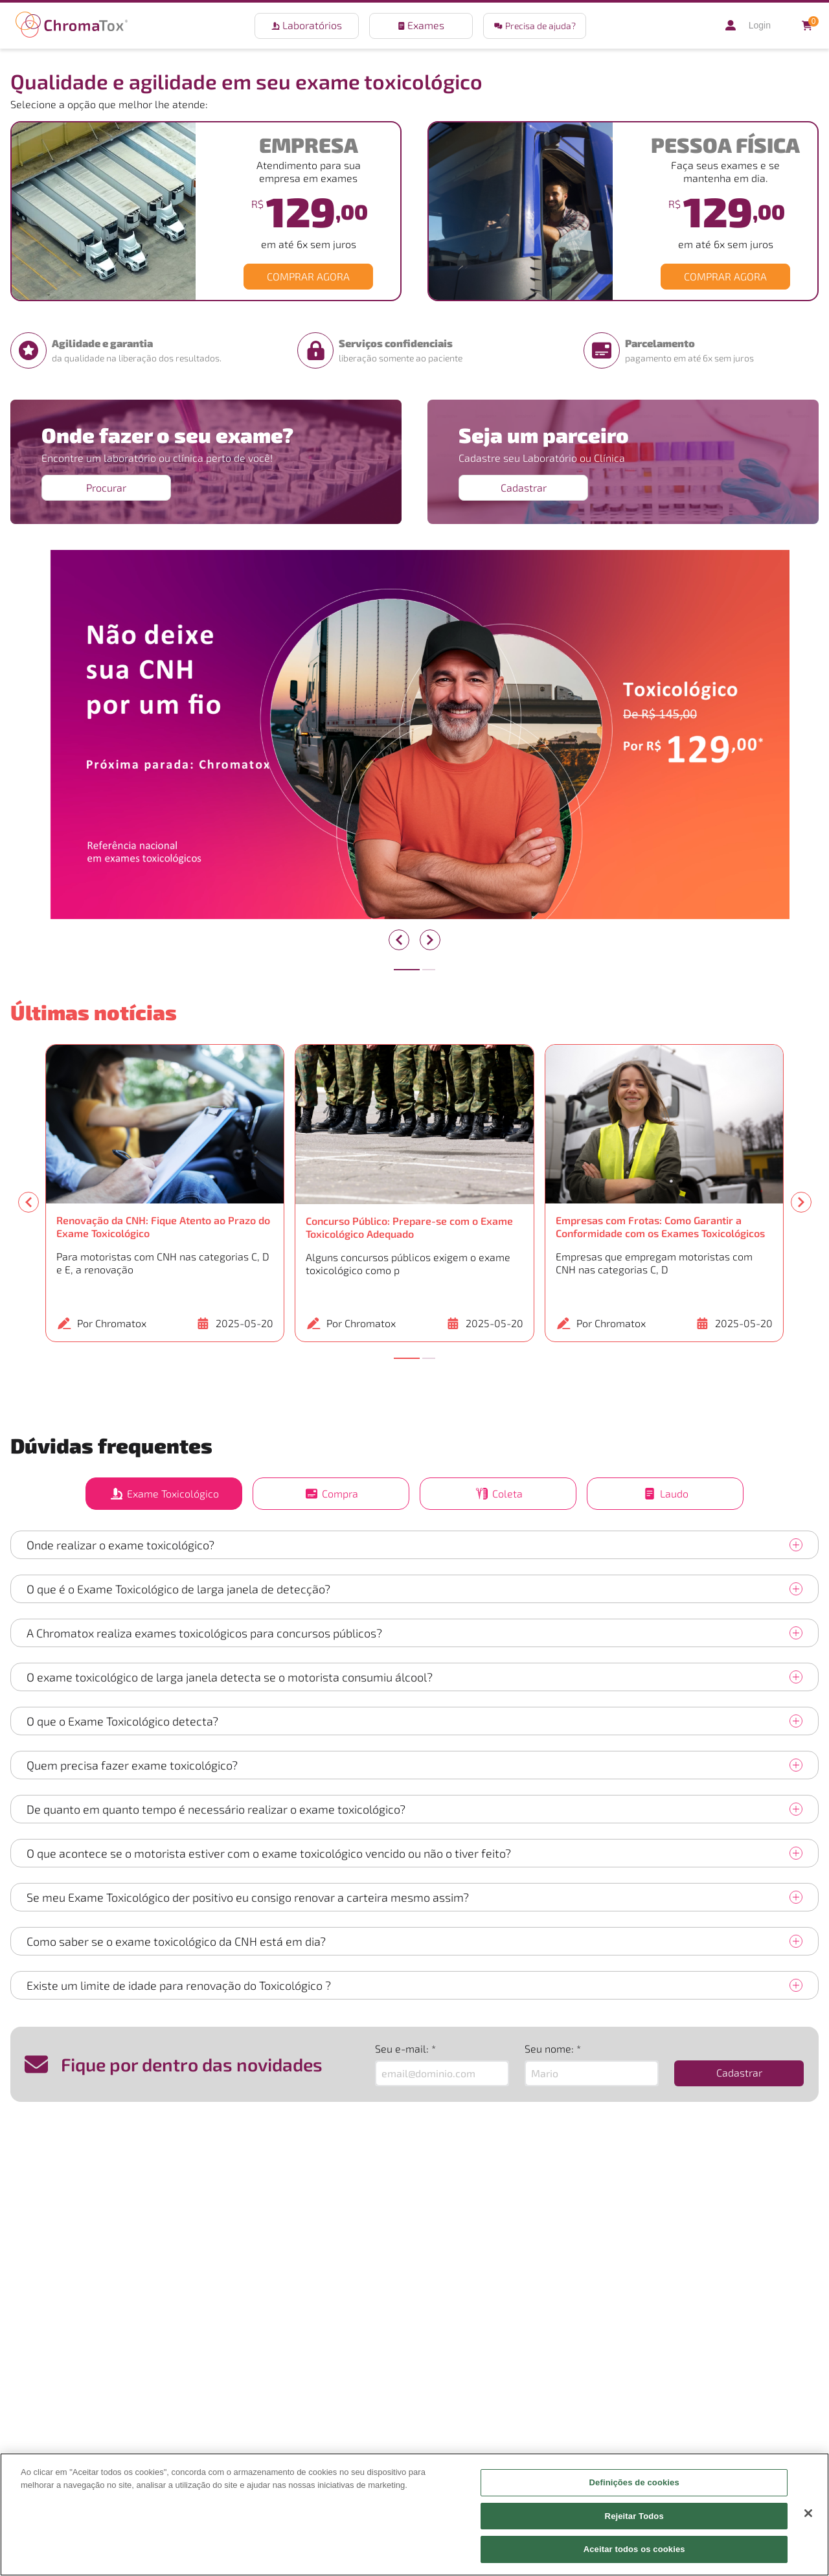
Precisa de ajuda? (535, 25)
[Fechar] (808, 2513)
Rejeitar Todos (634, 2516)
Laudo (665, 1493)
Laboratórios (306, 25)
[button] (534, 26)
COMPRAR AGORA (308, 276)
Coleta (498, 1493)
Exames (421, 25)
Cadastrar (524, 487)
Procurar (106, 487)
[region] (414, 2514)
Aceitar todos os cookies (634, 2549)
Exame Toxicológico (164, 1493)
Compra (331, 1493)
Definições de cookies (634, 2482)
